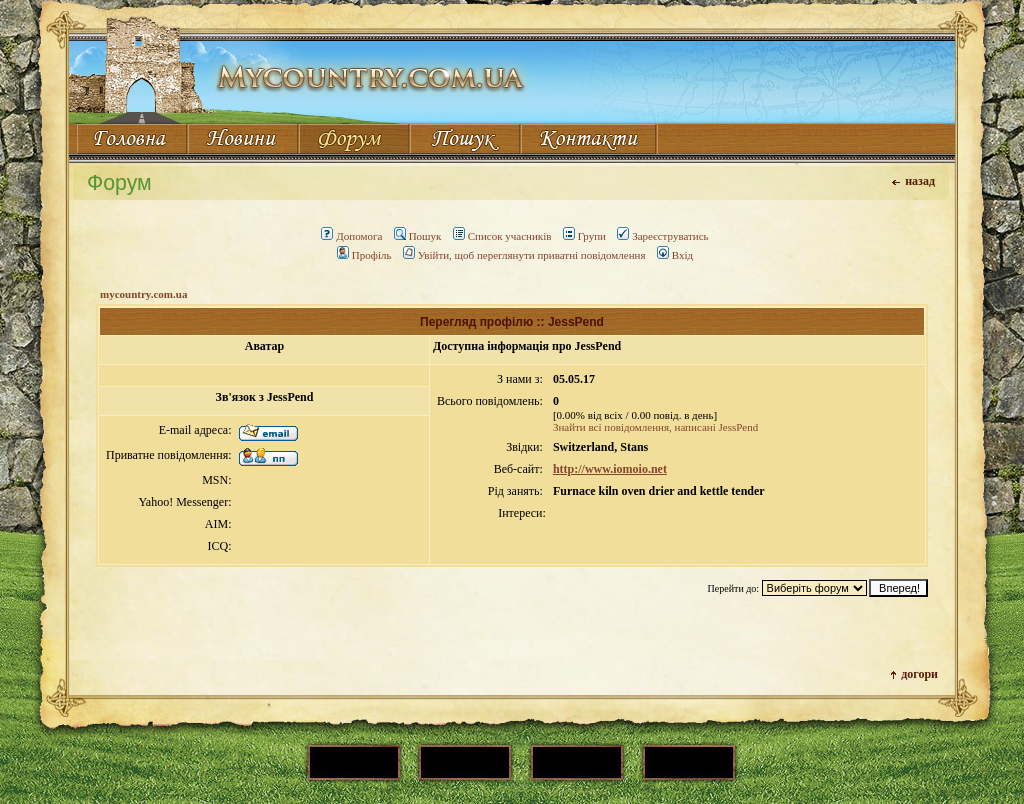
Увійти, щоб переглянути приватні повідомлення (524, 255)
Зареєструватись (662, 236)
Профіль (364, 255)
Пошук (418, 236)
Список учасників (502, 236)
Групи (584, 236)
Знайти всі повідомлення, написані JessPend (655, 427)
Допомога (351, 236)
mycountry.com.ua (143, 294)
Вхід (675, 255)
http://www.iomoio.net (610, 469)
